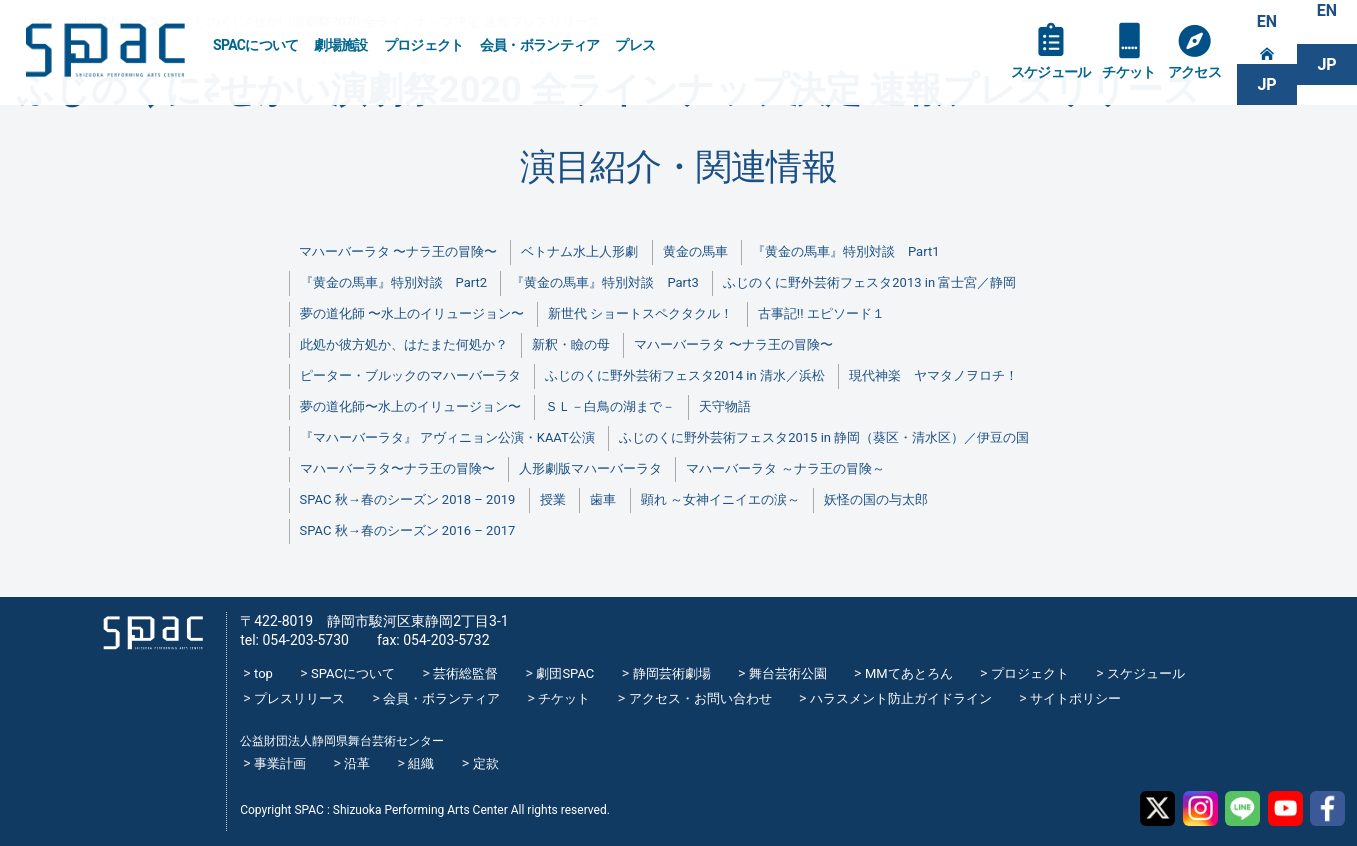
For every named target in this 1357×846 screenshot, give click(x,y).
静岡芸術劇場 (672, 673)
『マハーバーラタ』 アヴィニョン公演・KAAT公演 (447, 437)
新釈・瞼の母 (571, 344)
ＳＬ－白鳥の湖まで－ (610, 406)
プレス (635, 45)
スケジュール (1051, 72)
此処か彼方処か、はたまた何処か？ (404, 344)
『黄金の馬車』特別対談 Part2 (393, 282)
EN (1267, 21)
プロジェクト (424, 45)
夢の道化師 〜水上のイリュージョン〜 (412, 313)
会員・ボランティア (540, 45)
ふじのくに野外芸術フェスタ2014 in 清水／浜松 (685, 375)
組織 (421, 763)
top (263, 673)
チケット (1128, 72)
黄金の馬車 (695, 251)
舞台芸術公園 (788, 673)
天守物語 (725, 406)
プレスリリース (299, 698)
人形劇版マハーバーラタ (590, 468)
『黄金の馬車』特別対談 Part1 (845, 251)
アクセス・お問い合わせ (700, 698)
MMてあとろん (909, 673)
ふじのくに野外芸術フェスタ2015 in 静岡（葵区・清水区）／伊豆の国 (824, 437)
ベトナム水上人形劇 (579, 251)
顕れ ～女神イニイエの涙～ (720, 499)
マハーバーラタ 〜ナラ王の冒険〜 (398, 251)
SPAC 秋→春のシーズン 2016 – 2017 (408, 530)
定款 (486, 763)
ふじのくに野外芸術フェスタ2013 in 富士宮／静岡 (869, 282)
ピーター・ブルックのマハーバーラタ (410, 375)
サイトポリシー (1075, 698)
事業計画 (280, 763)
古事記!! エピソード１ (821, 313)
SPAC (105, 50)
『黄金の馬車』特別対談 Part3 (604, 282)
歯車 (603, 499)
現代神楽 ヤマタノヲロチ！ (933, 375)
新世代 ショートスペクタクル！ (640, 313)
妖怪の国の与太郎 (876, 499)
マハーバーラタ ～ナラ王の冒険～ (785, 468)
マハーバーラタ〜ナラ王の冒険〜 (397, 468)
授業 (553, 499)
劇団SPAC (565, 673)
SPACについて (255, 45)
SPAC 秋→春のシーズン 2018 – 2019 (408, 499)
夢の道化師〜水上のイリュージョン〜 (410, 406)
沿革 (357, 763)
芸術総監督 (465, 673)
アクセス (1194, 72)
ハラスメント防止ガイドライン (901, 698)
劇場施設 (340, 45)
